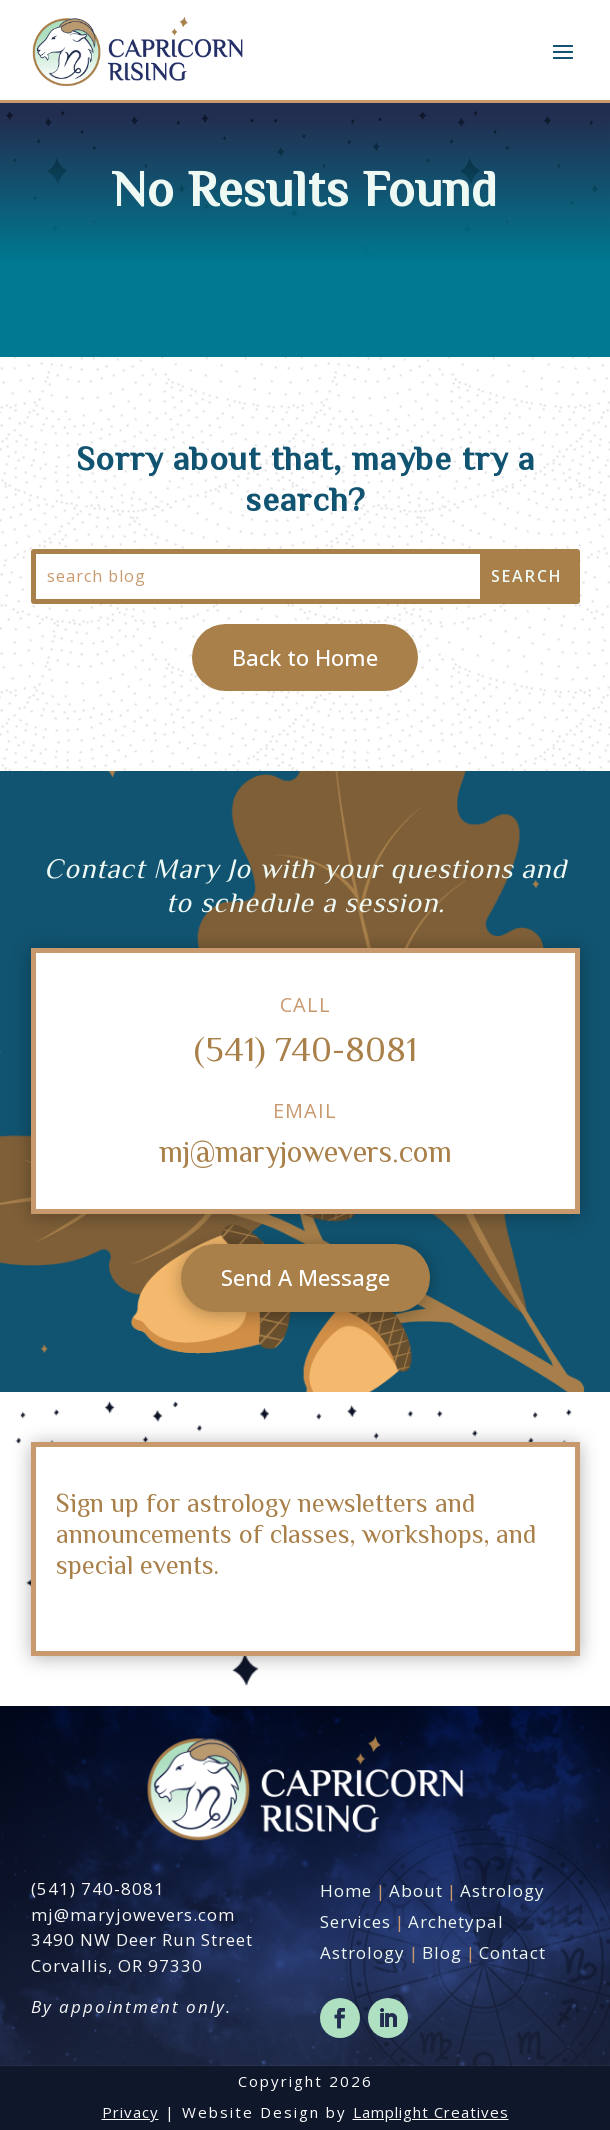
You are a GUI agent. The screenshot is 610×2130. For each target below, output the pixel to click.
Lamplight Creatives (431, 2112)
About (416, 1890)
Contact (512, 1952)
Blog (442, 1952)
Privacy (130, 2112)
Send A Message (305, 1277)
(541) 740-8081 (305, 1047)
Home (346, 1890)
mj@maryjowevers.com (305, 1151)
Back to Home (305, 657)
